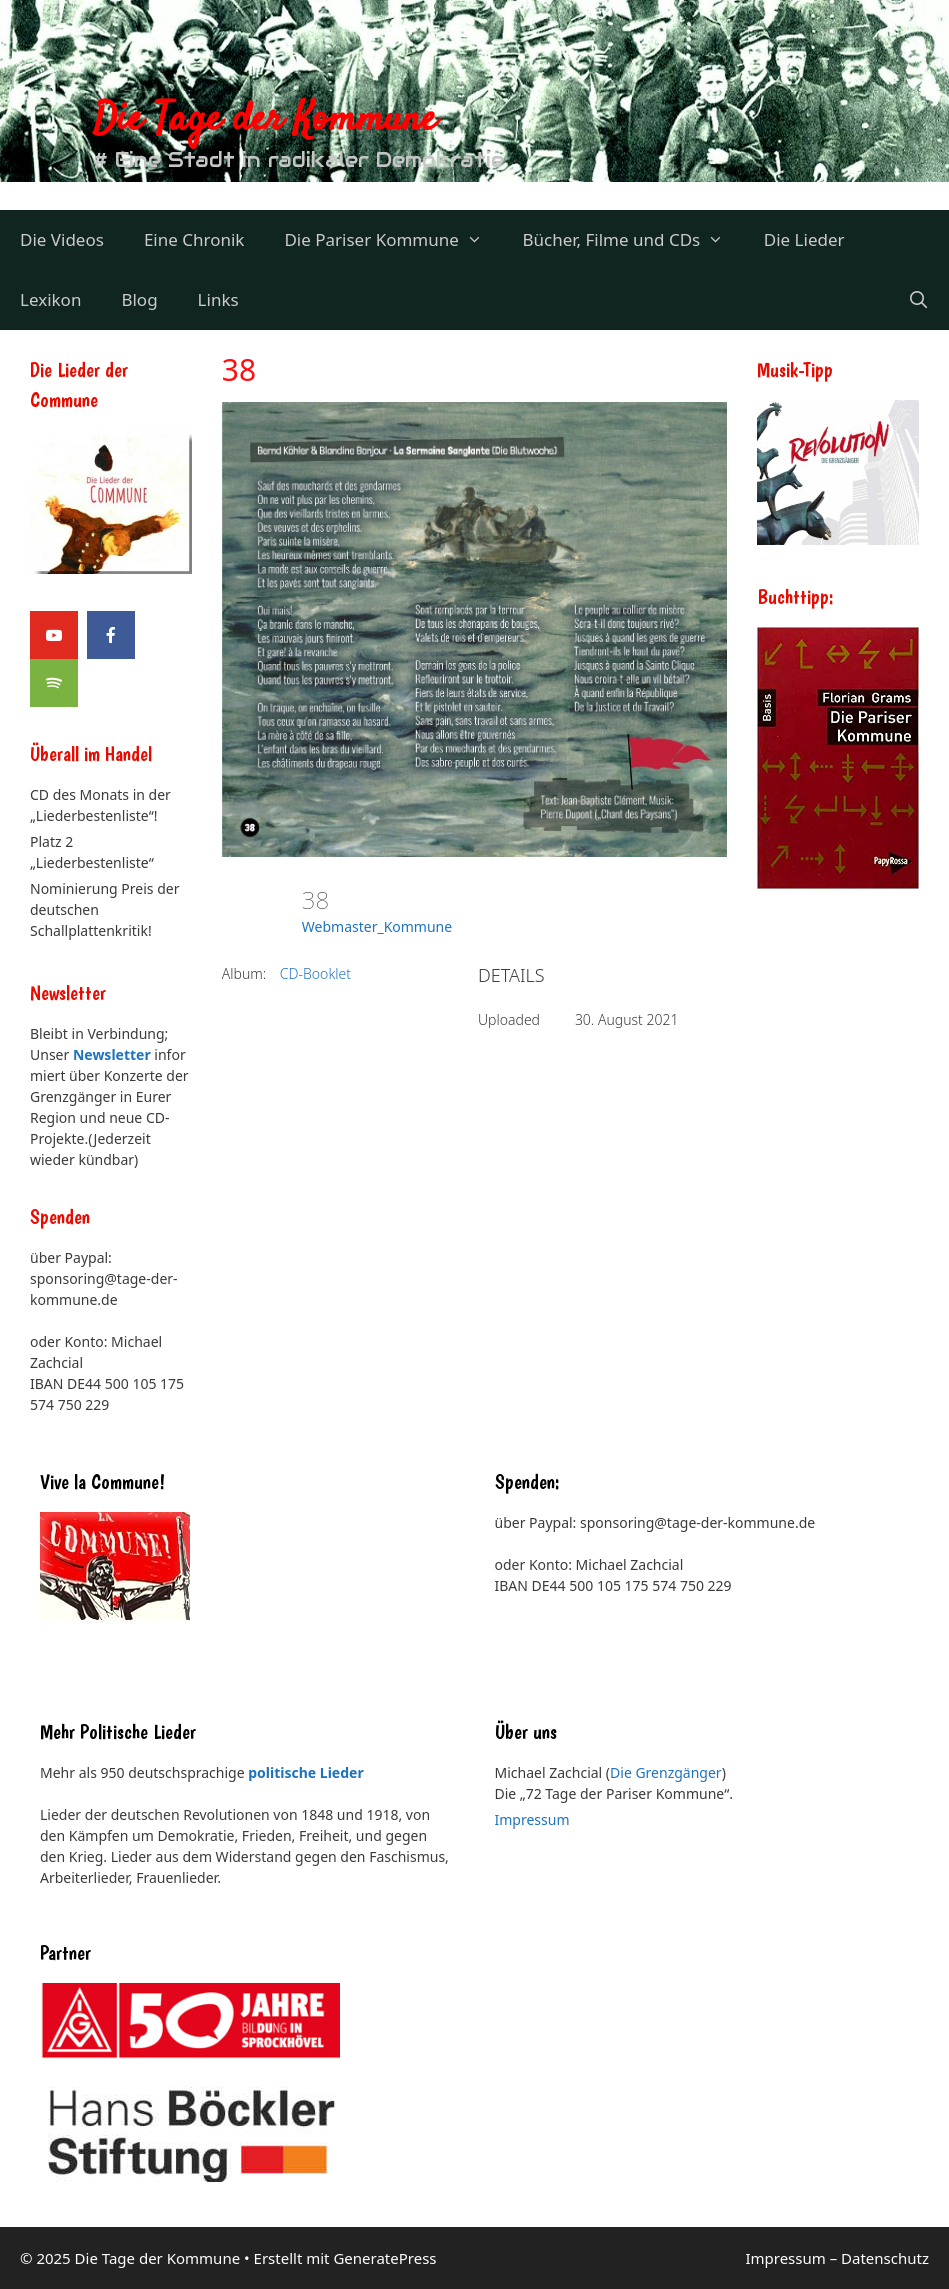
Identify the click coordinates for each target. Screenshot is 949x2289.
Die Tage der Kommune (265, 120)
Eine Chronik (194, 239)
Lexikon (50, 299)
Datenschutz (885, 2258)
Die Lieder (804, 239)
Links (218, 299)
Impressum (532, 1819)
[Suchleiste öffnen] (918, 300)
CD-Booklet (315, 973)
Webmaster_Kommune (377, 926)
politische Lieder (305, 1772)
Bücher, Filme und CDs (632, 240)
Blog (139, 299)
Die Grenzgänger (666, 1772)
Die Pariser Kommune (393, 240)
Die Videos (62, 239)
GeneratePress (384, 2258)
